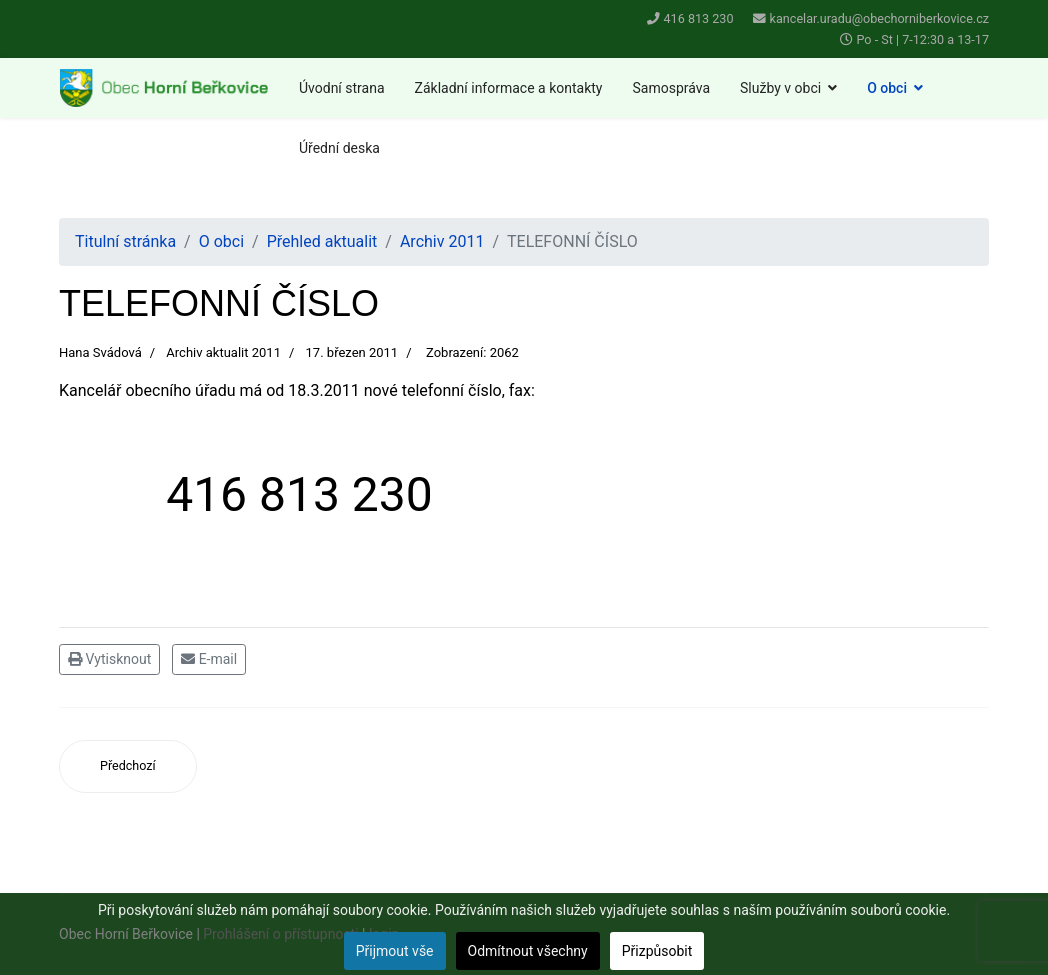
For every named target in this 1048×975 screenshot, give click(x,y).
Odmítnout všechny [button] (528, 951)
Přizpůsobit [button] (657, 951)
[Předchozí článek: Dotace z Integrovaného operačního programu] (128, 766)
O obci (887, 88)
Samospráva (671, 88)
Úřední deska (339, 148)
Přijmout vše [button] (395, 951)
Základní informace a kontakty (509, 88)
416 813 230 (699, 18)
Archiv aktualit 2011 (223, 352)
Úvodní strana (342, 88)
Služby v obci (780, 88)
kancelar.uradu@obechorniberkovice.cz (879, 18)
